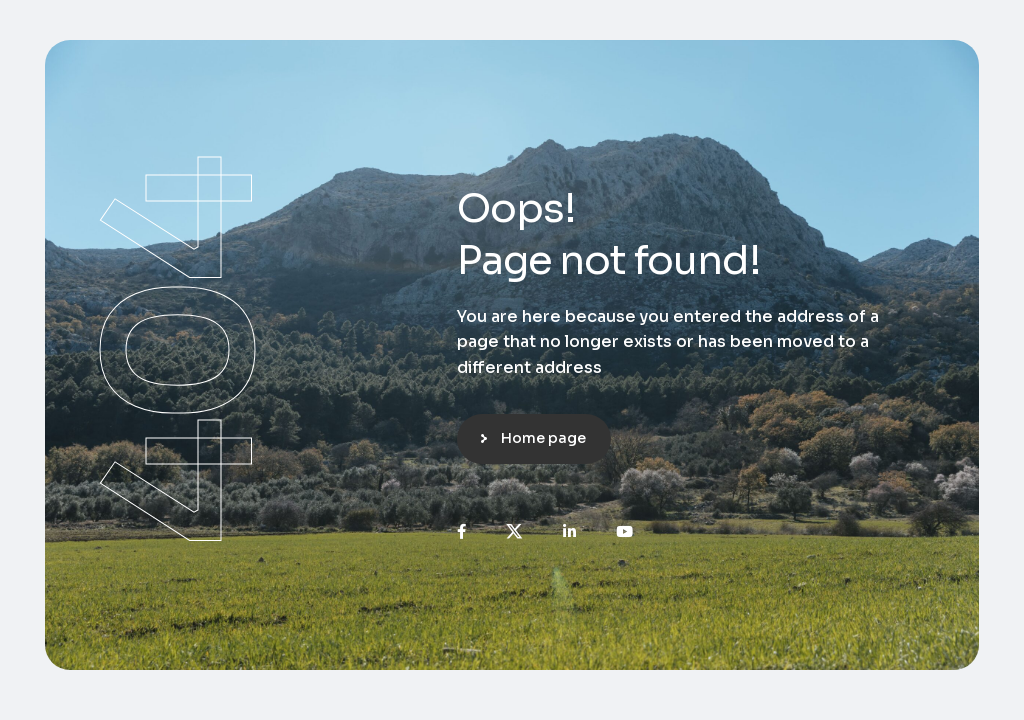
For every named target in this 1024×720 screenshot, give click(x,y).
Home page (543, 438)
